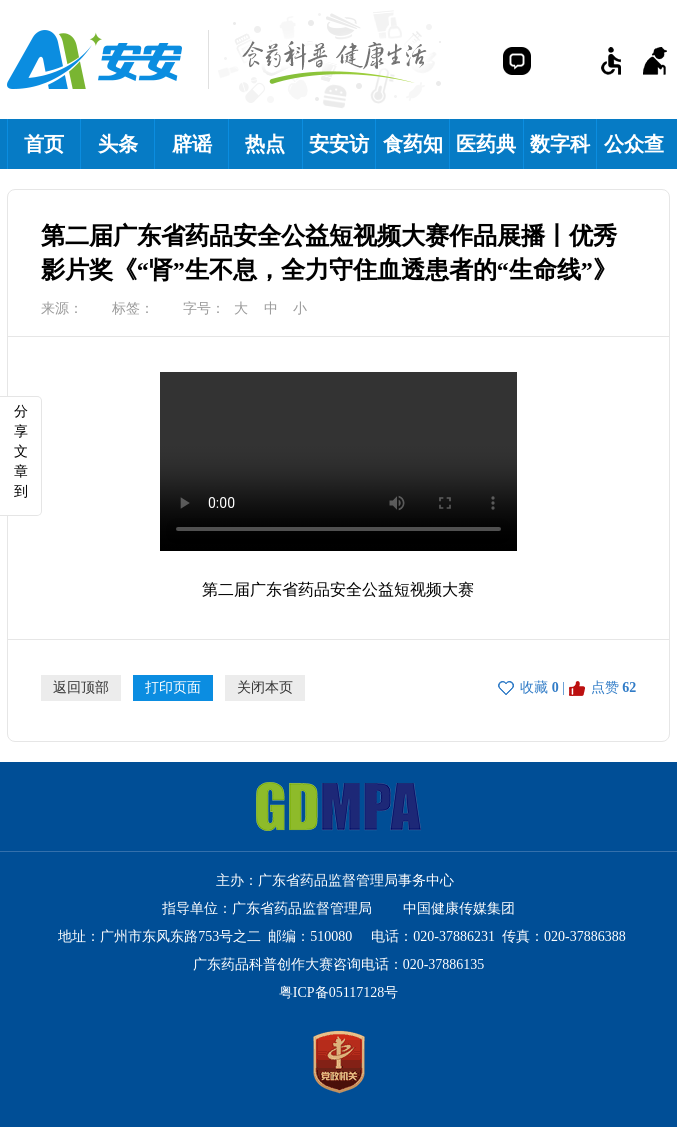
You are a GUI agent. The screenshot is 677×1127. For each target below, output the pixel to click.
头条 (118, 144)
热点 (265, 144)
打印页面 (173, 687)
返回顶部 (81, 687)
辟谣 (192, 144)
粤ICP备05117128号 (338, 992)
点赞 (605, 687)
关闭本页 (265, 687)
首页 (44, 144)
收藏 (534, 687)
